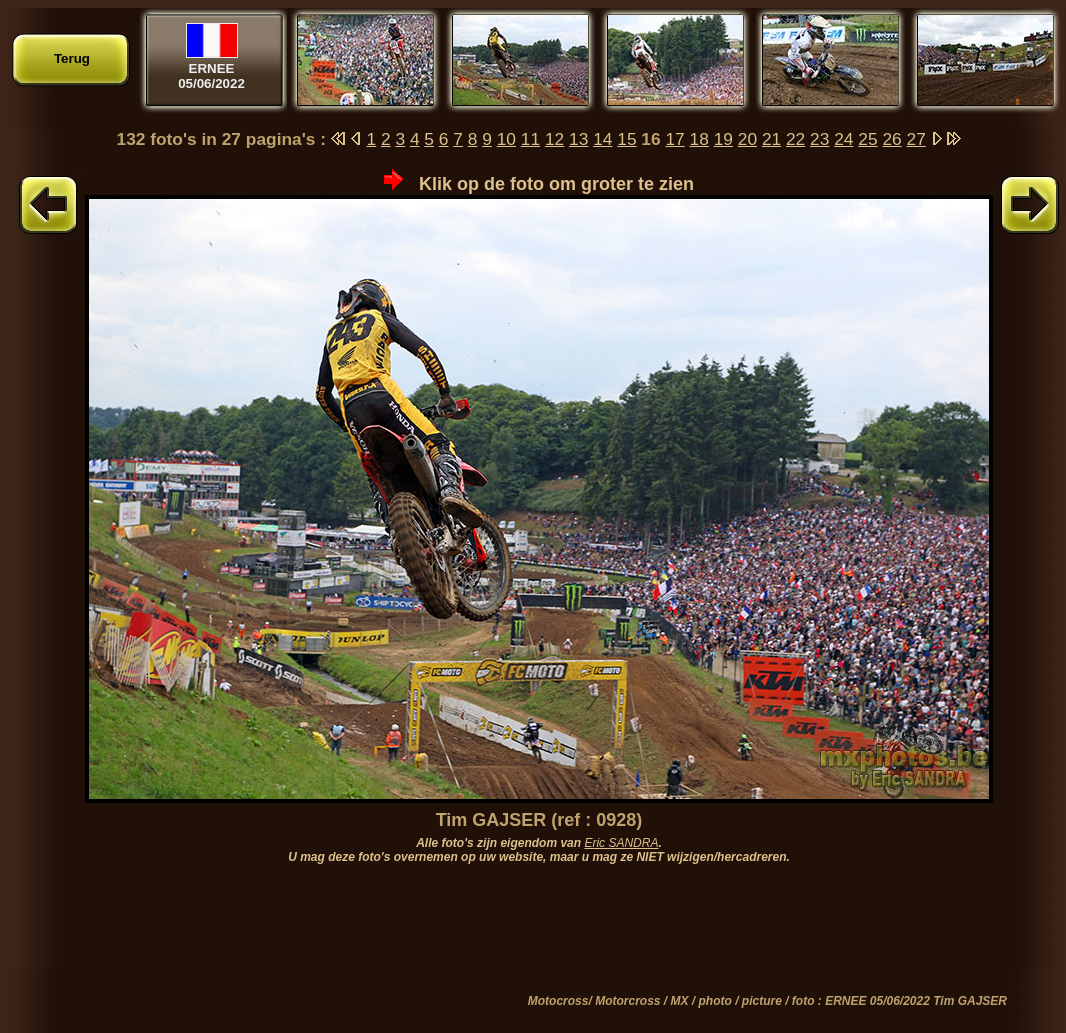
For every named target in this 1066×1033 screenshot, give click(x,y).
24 (843, 139)
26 (891, 139)
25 (867, 139)
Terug (72, 58)
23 (819, 139)
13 (578, 139)
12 (554, 139)
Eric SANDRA (621, 843)
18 (699, 139)
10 (506, 139)
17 (674, 139)
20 (747, 139)
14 (602, 139)
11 (530, 139)
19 (723, 139)
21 (771, 139)
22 (795, 139)
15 (626, 139)
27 (916, 139)
